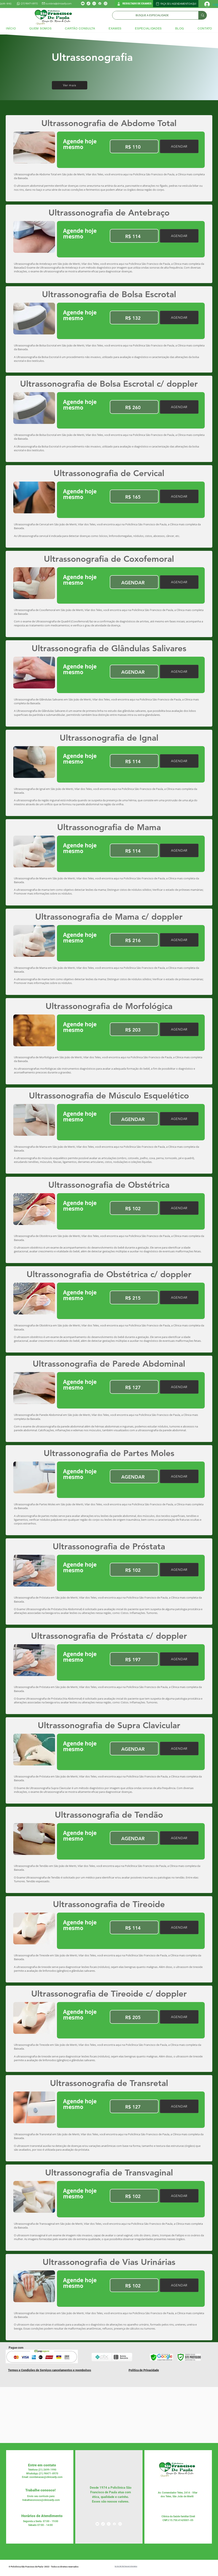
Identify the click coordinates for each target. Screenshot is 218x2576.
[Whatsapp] (94, 3)
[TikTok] (88, 3)
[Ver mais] (69, 85)
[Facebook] (100, 3)
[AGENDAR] (179, 146)
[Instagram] (105, 3)
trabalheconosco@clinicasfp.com (41, 2500)
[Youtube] (83, 3)
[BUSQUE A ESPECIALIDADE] (152, 15)
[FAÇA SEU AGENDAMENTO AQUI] (175, 3)
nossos (111, 2501)
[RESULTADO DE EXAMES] (134, 3)
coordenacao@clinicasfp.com (45, 2477)
